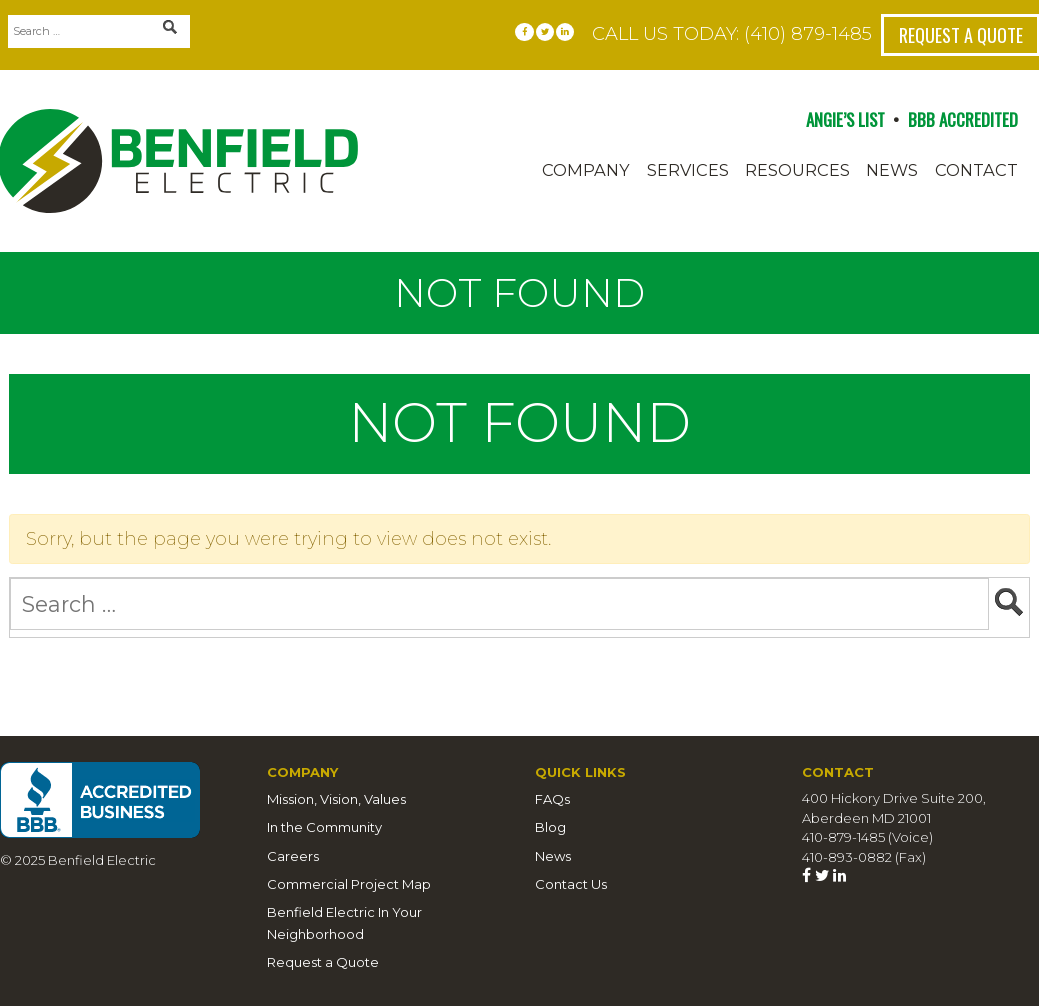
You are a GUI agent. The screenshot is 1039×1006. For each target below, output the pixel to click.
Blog (550, 827)
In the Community (324, 827)
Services (688, 170)
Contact (976, 170)
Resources (797, 170)
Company (586, 170)
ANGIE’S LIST (845, 119)
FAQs (552, 799)
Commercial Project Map (349, 884)
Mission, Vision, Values (336, 799)
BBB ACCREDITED (963, 119)
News (892, 170)
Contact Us (571, 884)
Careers (293, 856)
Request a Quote (323, 962)
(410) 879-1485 (808, 33)
